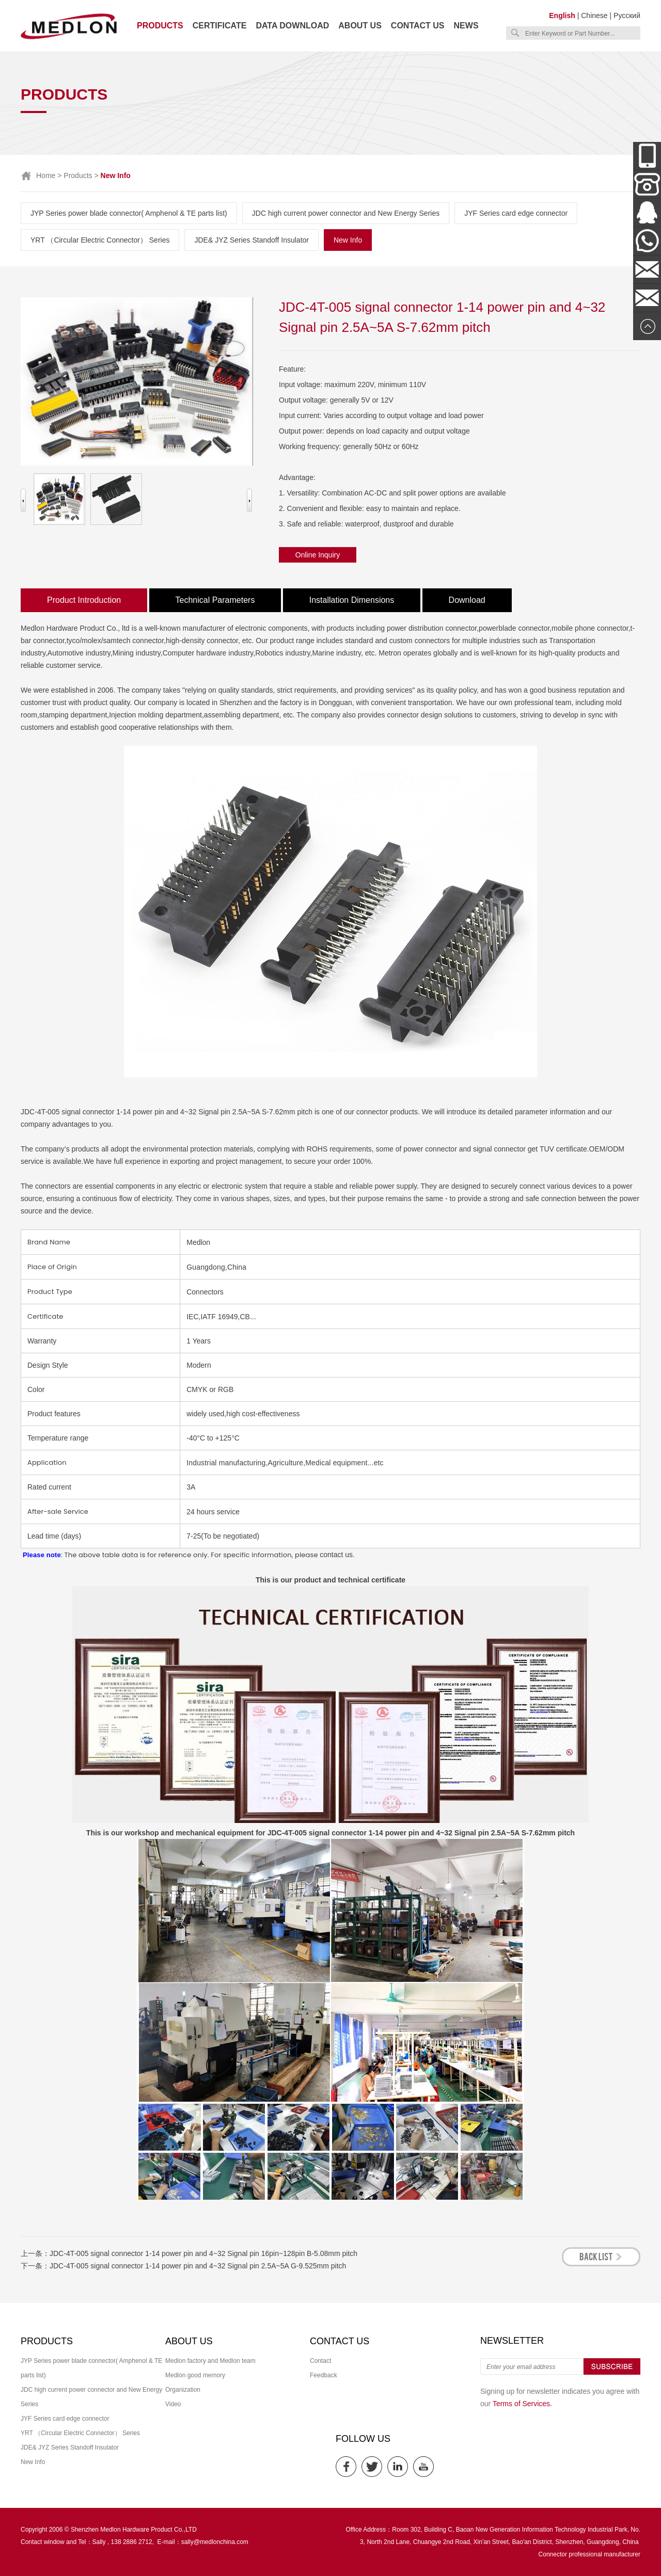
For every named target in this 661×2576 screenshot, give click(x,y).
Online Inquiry (317, 555)
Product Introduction (84, 600)
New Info (348, 240)
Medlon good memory (195, 2375)
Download (467, 600)
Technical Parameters (215, 600)
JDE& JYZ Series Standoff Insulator (251, 240)
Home (45, 175)
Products (160, 25)
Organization (182, 2389)
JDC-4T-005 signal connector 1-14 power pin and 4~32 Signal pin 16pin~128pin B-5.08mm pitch (203, 2253)
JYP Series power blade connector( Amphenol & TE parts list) (128, 213)
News (466, 25)
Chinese (594, 15)
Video (173, 2404)
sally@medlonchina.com (214, 2542)
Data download (292, 25)
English (562, 15)
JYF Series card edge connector (516, 213)
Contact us (418, 25)
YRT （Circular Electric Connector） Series (99, 240)
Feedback (323, 2375)
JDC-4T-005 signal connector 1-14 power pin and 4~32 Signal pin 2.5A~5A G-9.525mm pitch (198, 2266)
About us (360, 25)
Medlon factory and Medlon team (210, 2360)
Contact (320, 2360)
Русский (626, 15)
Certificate (220, 25)
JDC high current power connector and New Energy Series (345, 213)
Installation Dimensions (352, 600)
